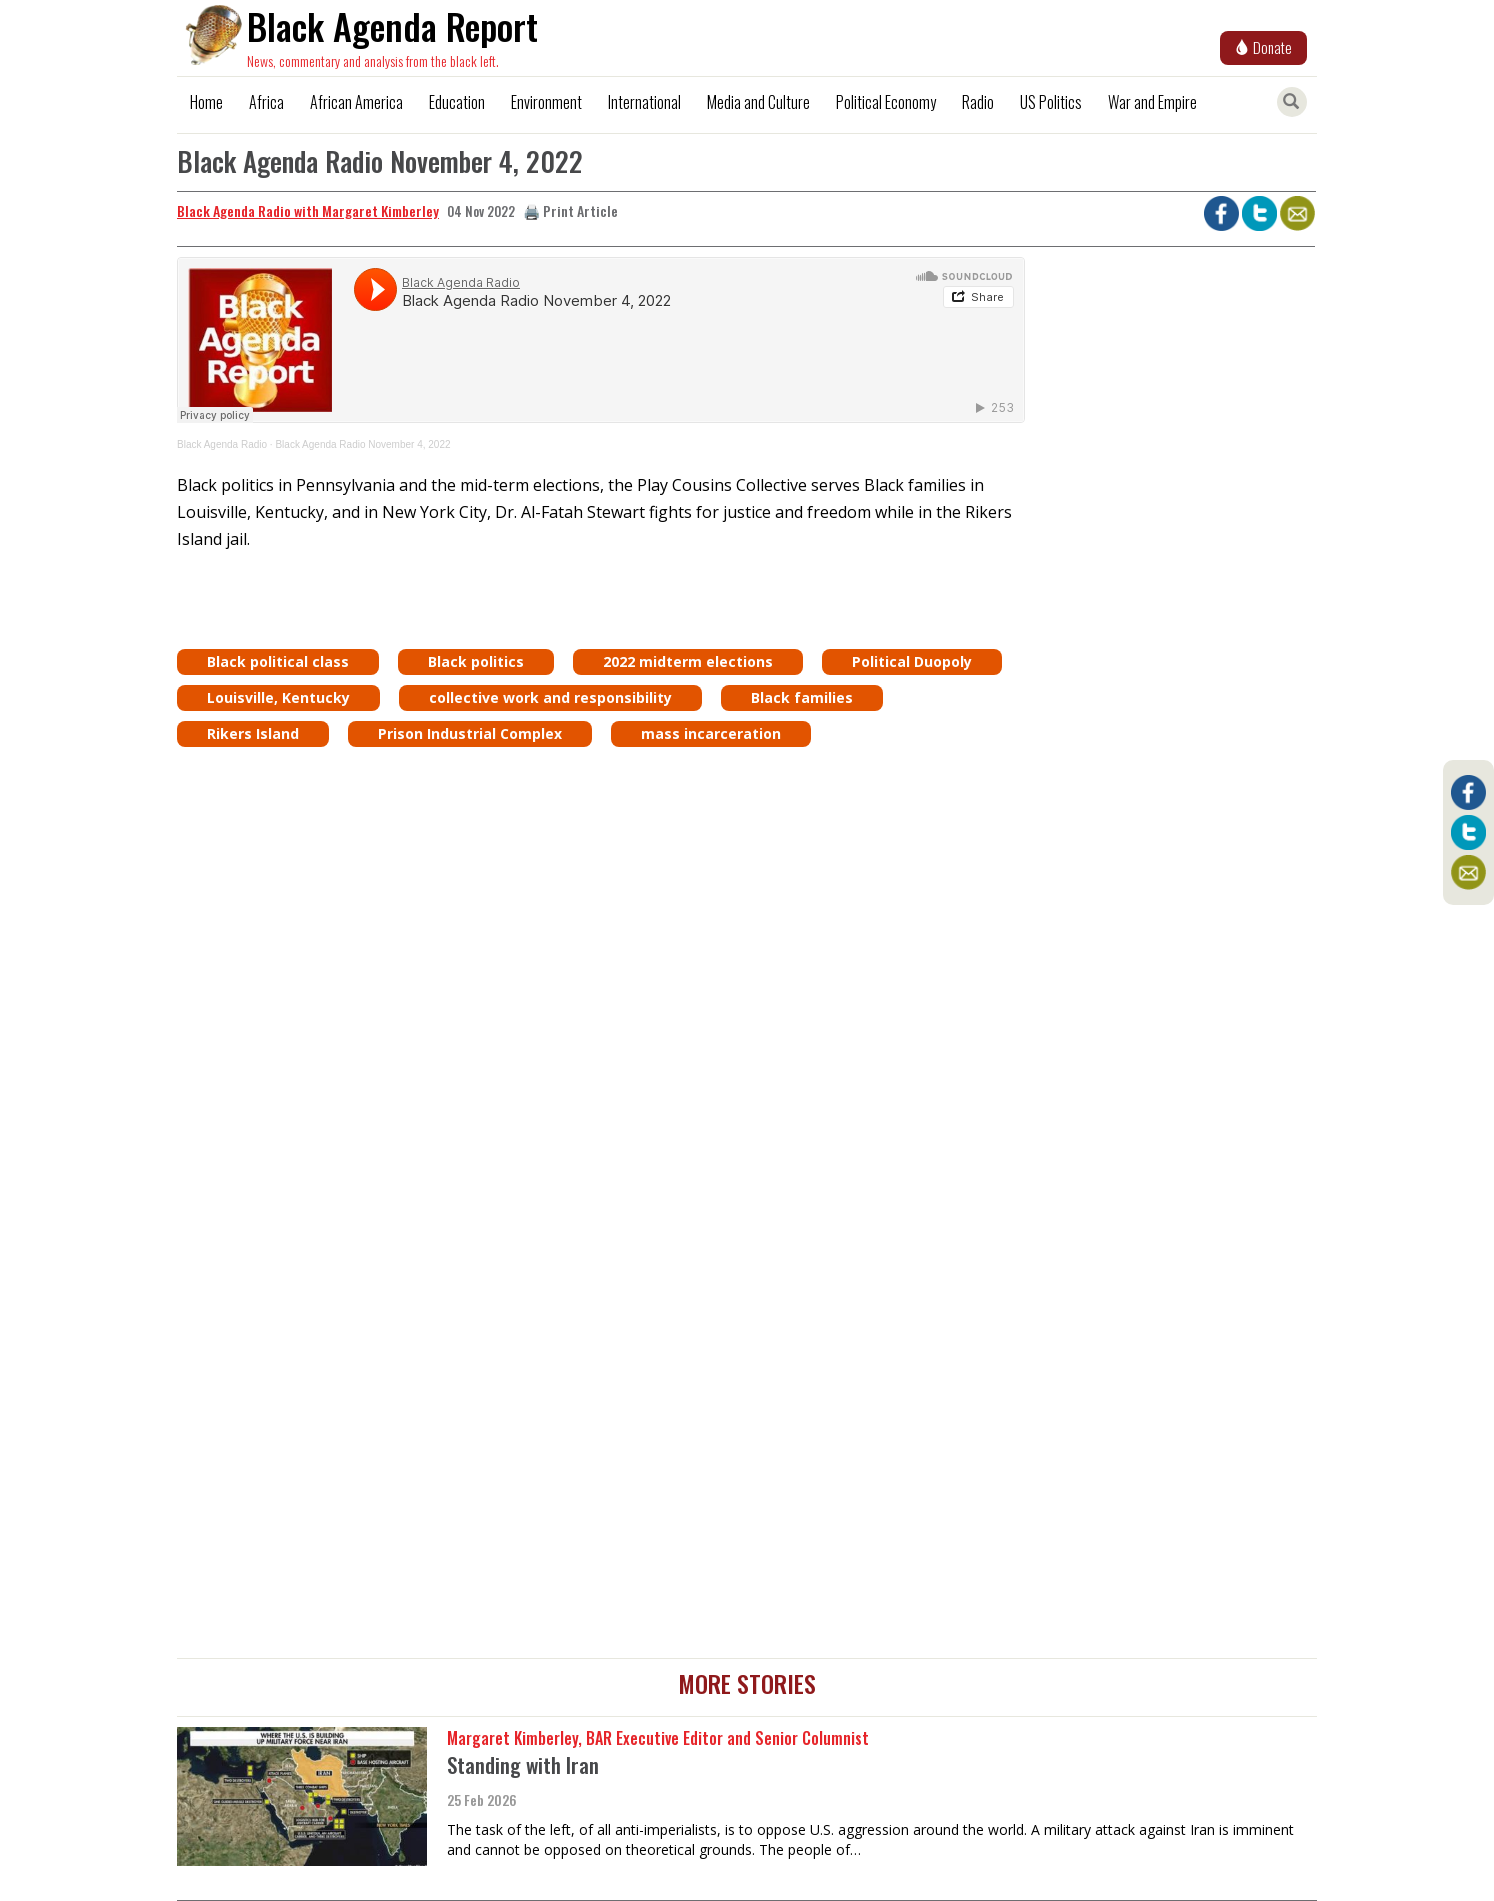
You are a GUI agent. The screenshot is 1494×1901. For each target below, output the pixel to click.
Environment (546, 102)
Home (206, 102)
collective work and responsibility (550, 697)
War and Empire (1152, 102)
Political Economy (886, 102)
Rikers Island (253, 733)
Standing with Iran (523, 1764)
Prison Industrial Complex (470, 733)
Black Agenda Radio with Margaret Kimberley (308, 210)
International (644, 102)
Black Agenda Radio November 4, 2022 (362, 444)
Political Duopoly (912, 661)
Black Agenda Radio (222, 444)
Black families (802, 697)
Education (457, 102)
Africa (266, 102)
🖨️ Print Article (570, 210)
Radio (978, 102)
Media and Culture (758, 102)
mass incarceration (711, 733)
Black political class (278, 661)
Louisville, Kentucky (278, 697)
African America (356, 102)
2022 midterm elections (688, 661)
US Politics (1051, 102)
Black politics (476, 661)
